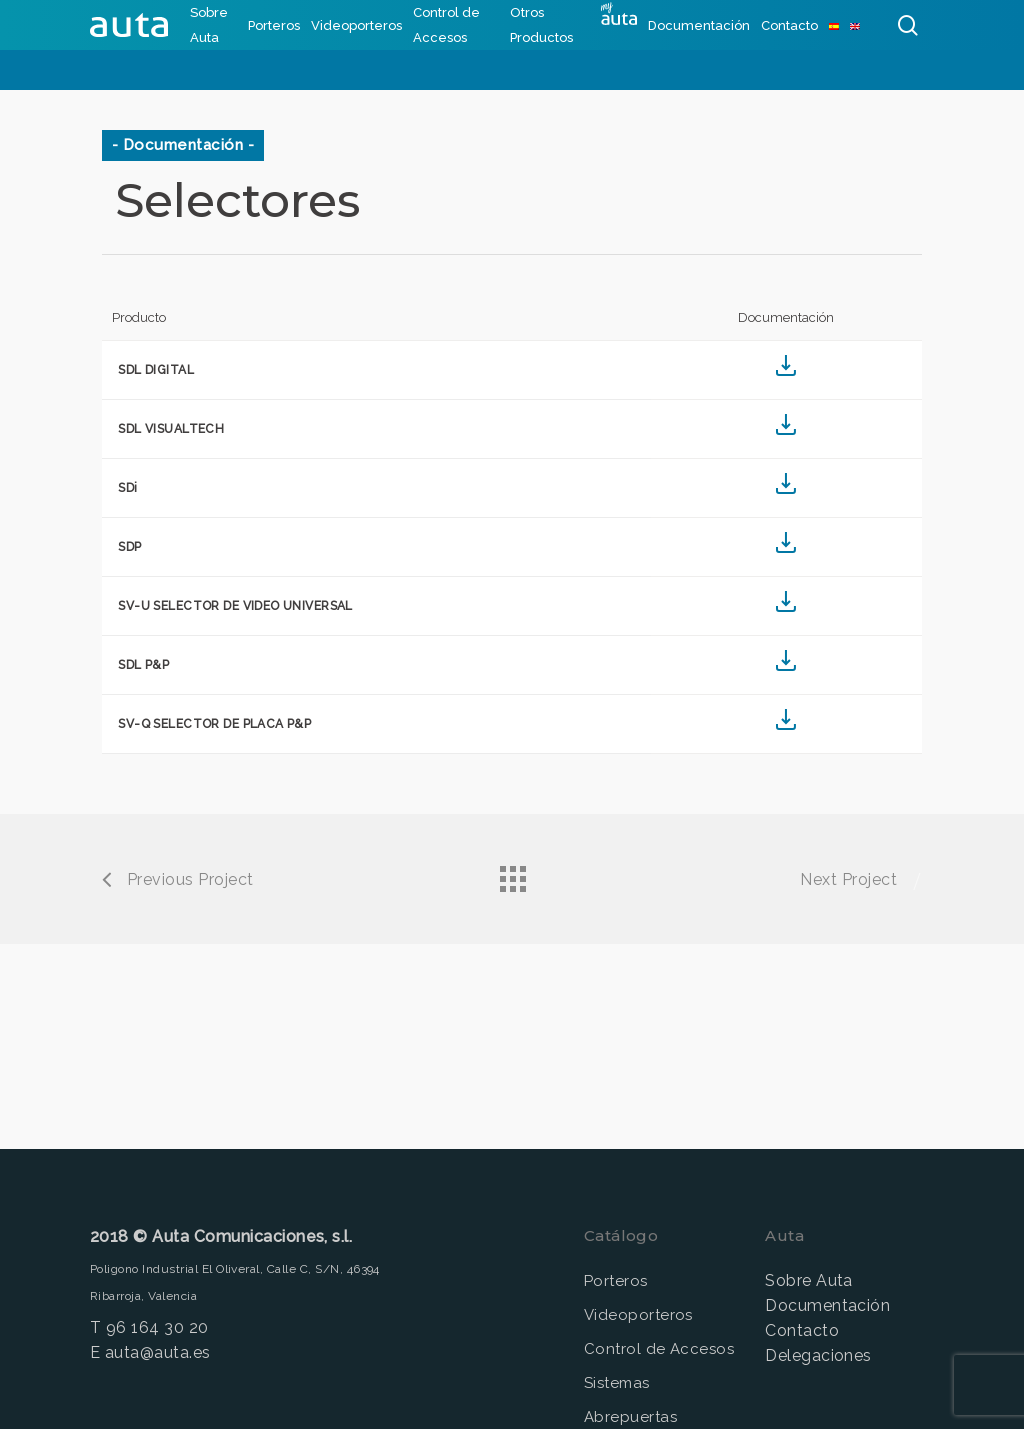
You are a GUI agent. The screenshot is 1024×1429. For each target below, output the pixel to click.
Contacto (802, 1330)
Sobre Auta (809, 1280)
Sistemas (617, 1383)
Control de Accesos (659, 1349)
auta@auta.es (158, 1352)
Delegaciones (818, 1355)
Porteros (616, 1281)
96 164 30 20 (157, 1327)
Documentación (827, 1305)
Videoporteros (638, 1315)
